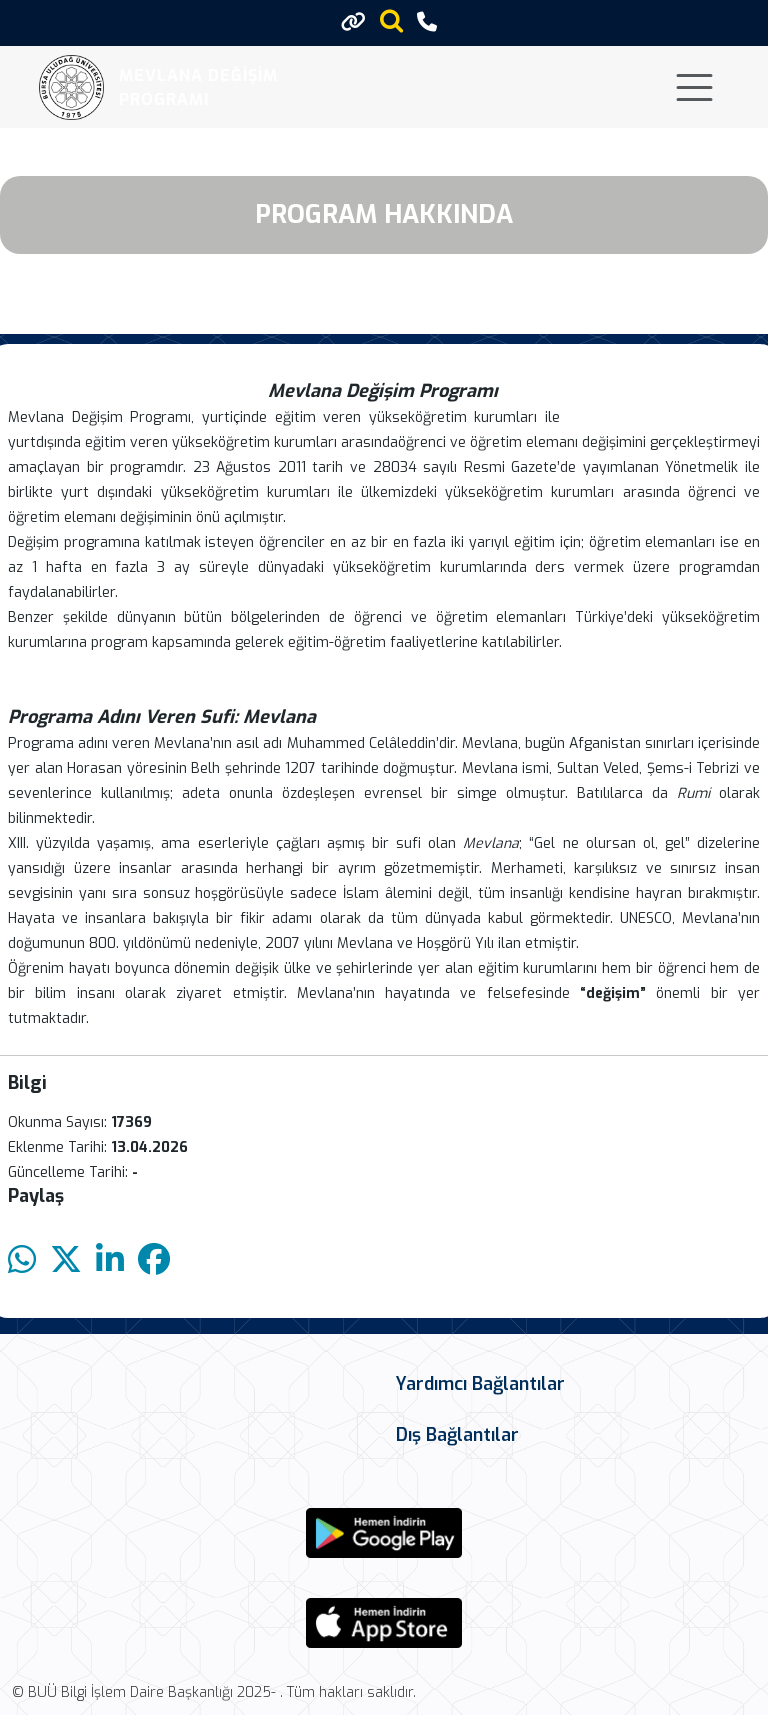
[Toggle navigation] (694, 87)
